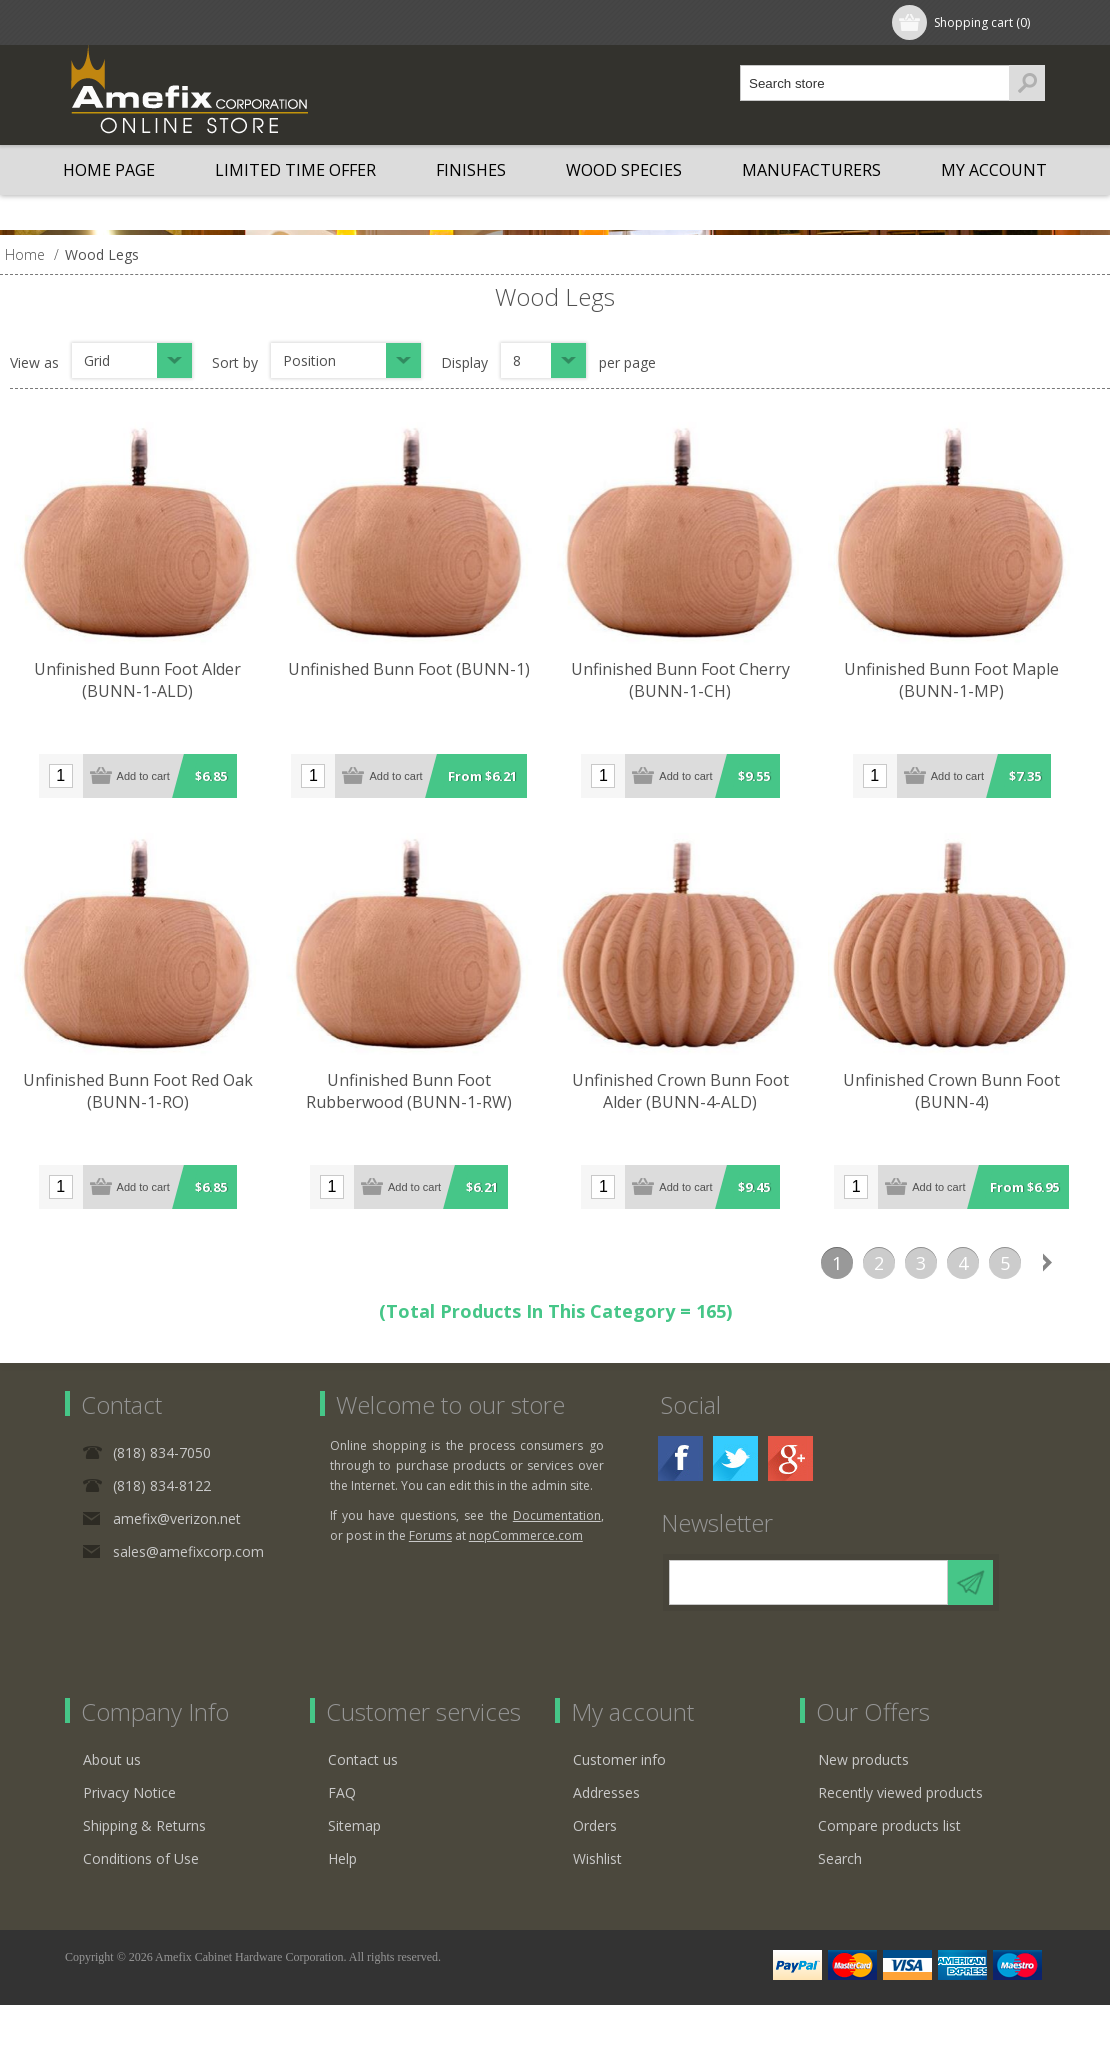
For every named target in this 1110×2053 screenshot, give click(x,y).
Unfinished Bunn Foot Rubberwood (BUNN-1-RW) (422, 1096)
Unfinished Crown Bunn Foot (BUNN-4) (976, 1096)
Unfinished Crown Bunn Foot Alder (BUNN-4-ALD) (699, 1096)
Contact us (363, 1757)
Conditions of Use (141, 1856)
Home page (109, 170)
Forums (430, 1533)
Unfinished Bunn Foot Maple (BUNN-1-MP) (976, 685)
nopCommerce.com (526, 1533)
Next (1047, 1261)
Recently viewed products (900, 1790)
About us (112, 1757)
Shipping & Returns (144, 1823)
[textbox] (875, 83)
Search (840, 1856)
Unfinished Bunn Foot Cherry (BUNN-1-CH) (699, 685)
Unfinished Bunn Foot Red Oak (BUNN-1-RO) (144, 1096)
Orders (595, 1823)
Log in (194, 22)
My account (994, 170)
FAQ (342, 1790)
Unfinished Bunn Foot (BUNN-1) (422, 674)
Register (112, 22)
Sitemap (354, 1823)
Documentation (557, 1513)
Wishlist (597, 1856)
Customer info (619, 1757)
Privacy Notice (129, 1790)
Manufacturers (811, 170)
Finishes (471, 170)
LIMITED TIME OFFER (295, 170)
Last (1089, 1261)
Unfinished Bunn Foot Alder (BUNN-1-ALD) (144, 685)
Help (342, 1856)
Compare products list (889, 1823)
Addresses (606, 1790)
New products (863, 1757)
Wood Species (624, 170)
